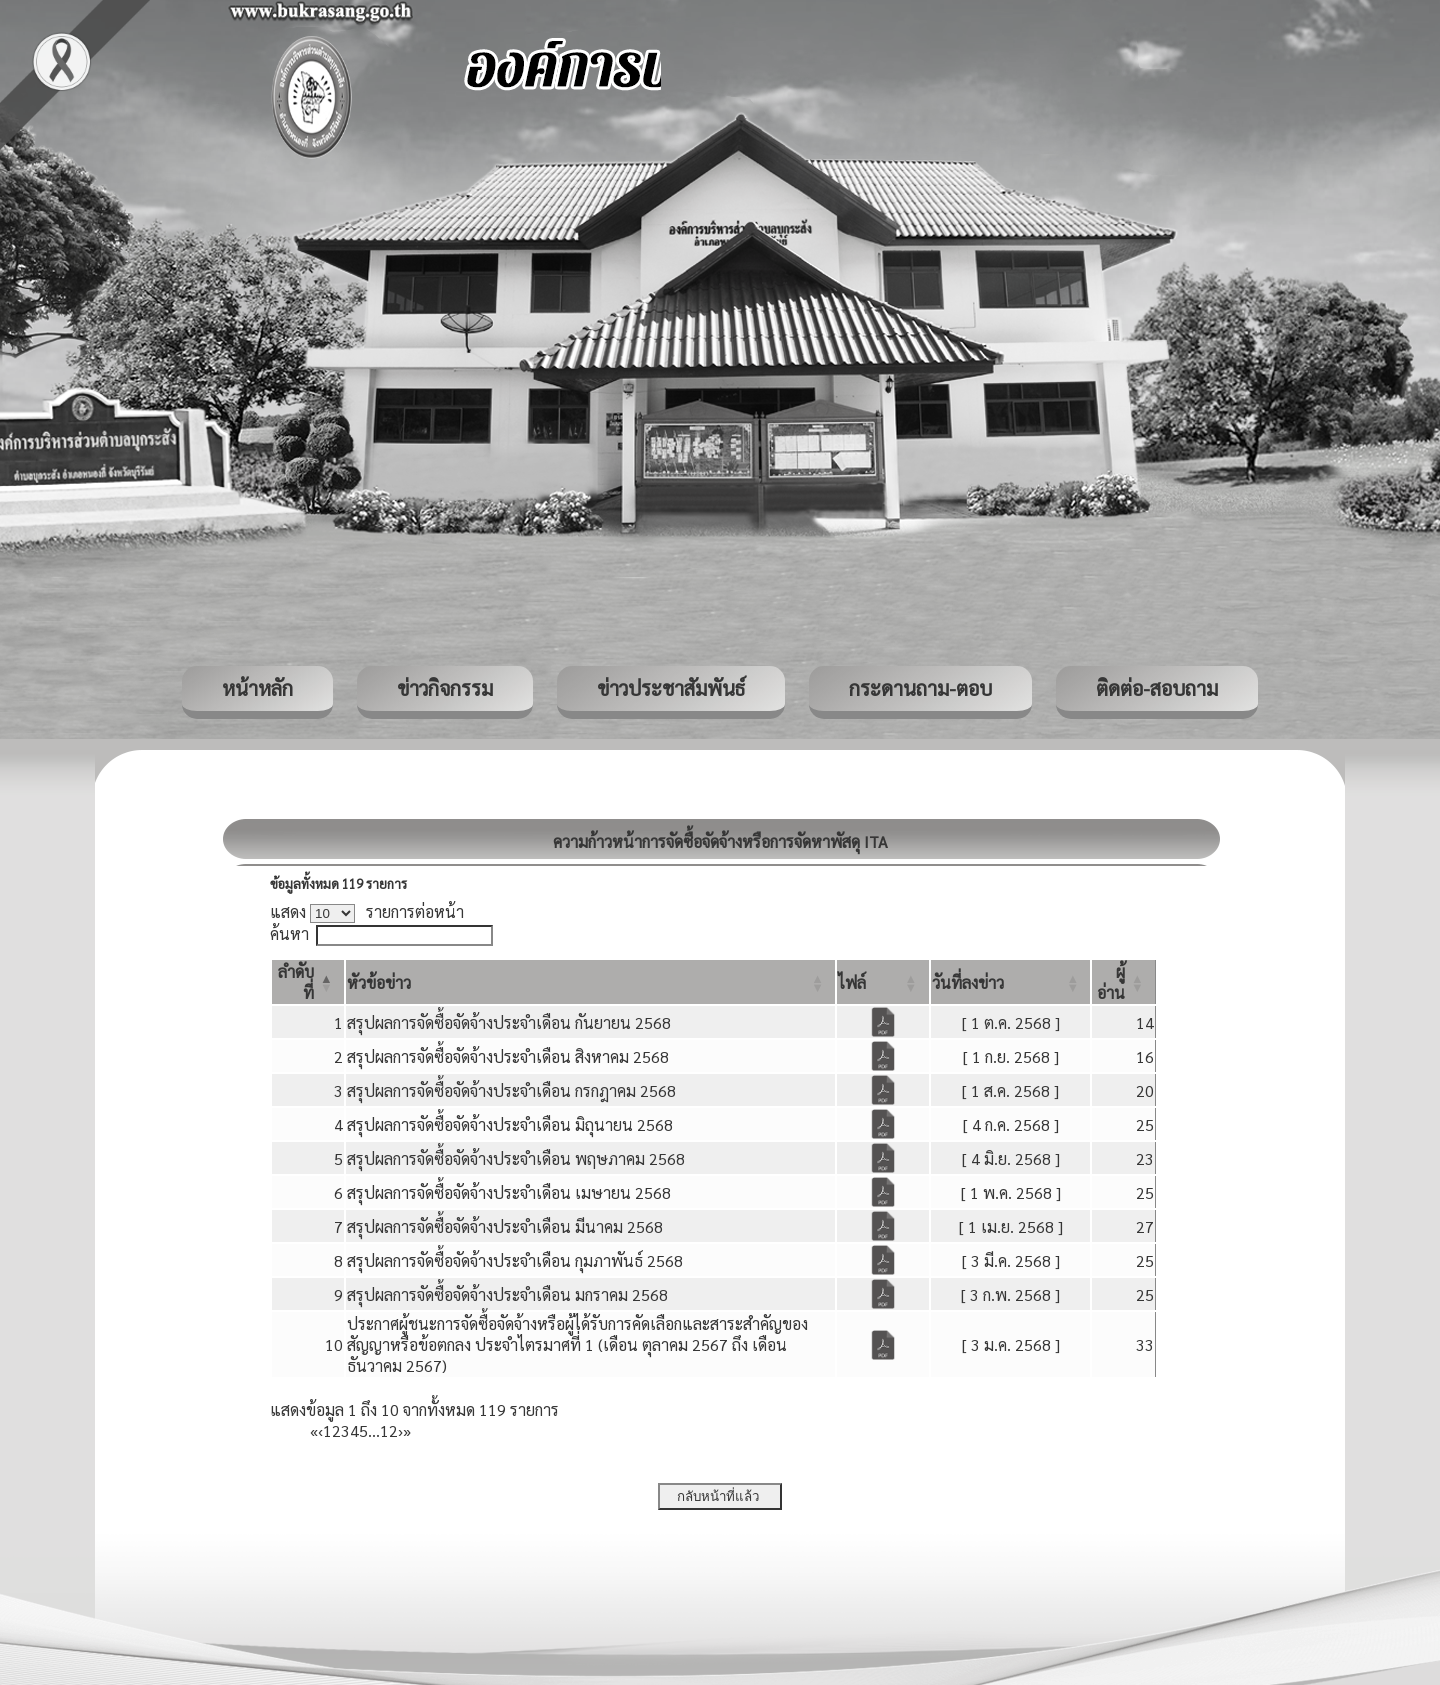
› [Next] (400, 1430)
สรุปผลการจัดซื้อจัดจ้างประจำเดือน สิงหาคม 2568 (508, 1056)
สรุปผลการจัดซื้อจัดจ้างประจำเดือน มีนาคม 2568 (505, 1226)
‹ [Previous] (320, 1430)
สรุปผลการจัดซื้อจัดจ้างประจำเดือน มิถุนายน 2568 (510, 1124)
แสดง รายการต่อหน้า (367, 911)
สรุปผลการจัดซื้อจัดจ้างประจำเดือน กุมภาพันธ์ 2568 (515, 1260)
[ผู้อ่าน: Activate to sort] (1124, 982)
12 (389, 1430)
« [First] (314, 1430)
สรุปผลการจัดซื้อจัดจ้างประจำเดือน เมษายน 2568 (509, 1192)
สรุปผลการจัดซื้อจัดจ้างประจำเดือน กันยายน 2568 (509, 1022)
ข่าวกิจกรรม (445, 688)
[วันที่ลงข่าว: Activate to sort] (1011, 982)
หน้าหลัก (257, 688)
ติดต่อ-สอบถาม (1157, 688)
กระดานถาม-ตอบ (920, 688)
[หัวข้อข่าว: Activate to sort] (590, 982)
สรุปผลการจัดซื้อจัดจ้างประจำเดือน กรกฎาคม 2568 (511, 1090)
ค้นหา (289, 933)
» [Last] (407, 1430)
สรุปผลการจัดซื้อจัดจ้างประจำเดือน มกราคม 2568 (507, 1294)
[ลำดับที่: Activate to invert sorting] (308, 982)
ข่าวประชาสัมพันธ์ (671, 688)
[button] (379, 982)
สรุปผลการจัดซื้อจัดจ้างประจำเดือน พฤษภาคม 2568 (516, 1158)
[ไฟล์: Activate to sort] (882, 982)
